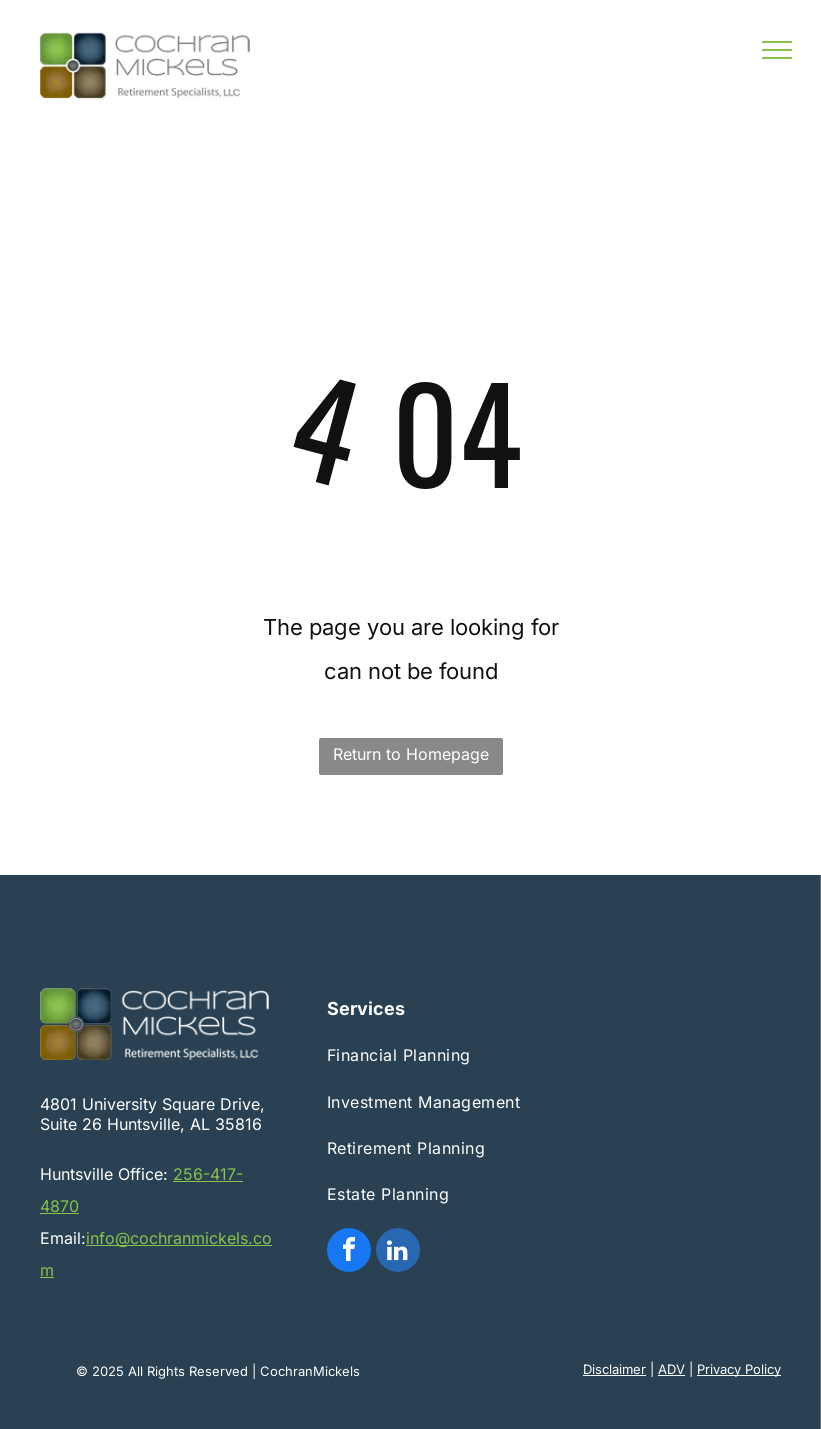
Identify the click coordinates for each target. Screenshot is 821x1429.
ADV (671, 1369)
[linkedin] (398, 1252)
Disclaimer (614, 1369)
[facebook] (349, 1252)
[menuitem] (427, 1055)
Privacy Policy (739, 1369)
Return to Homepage (411, 754)
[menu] (777, 50)
